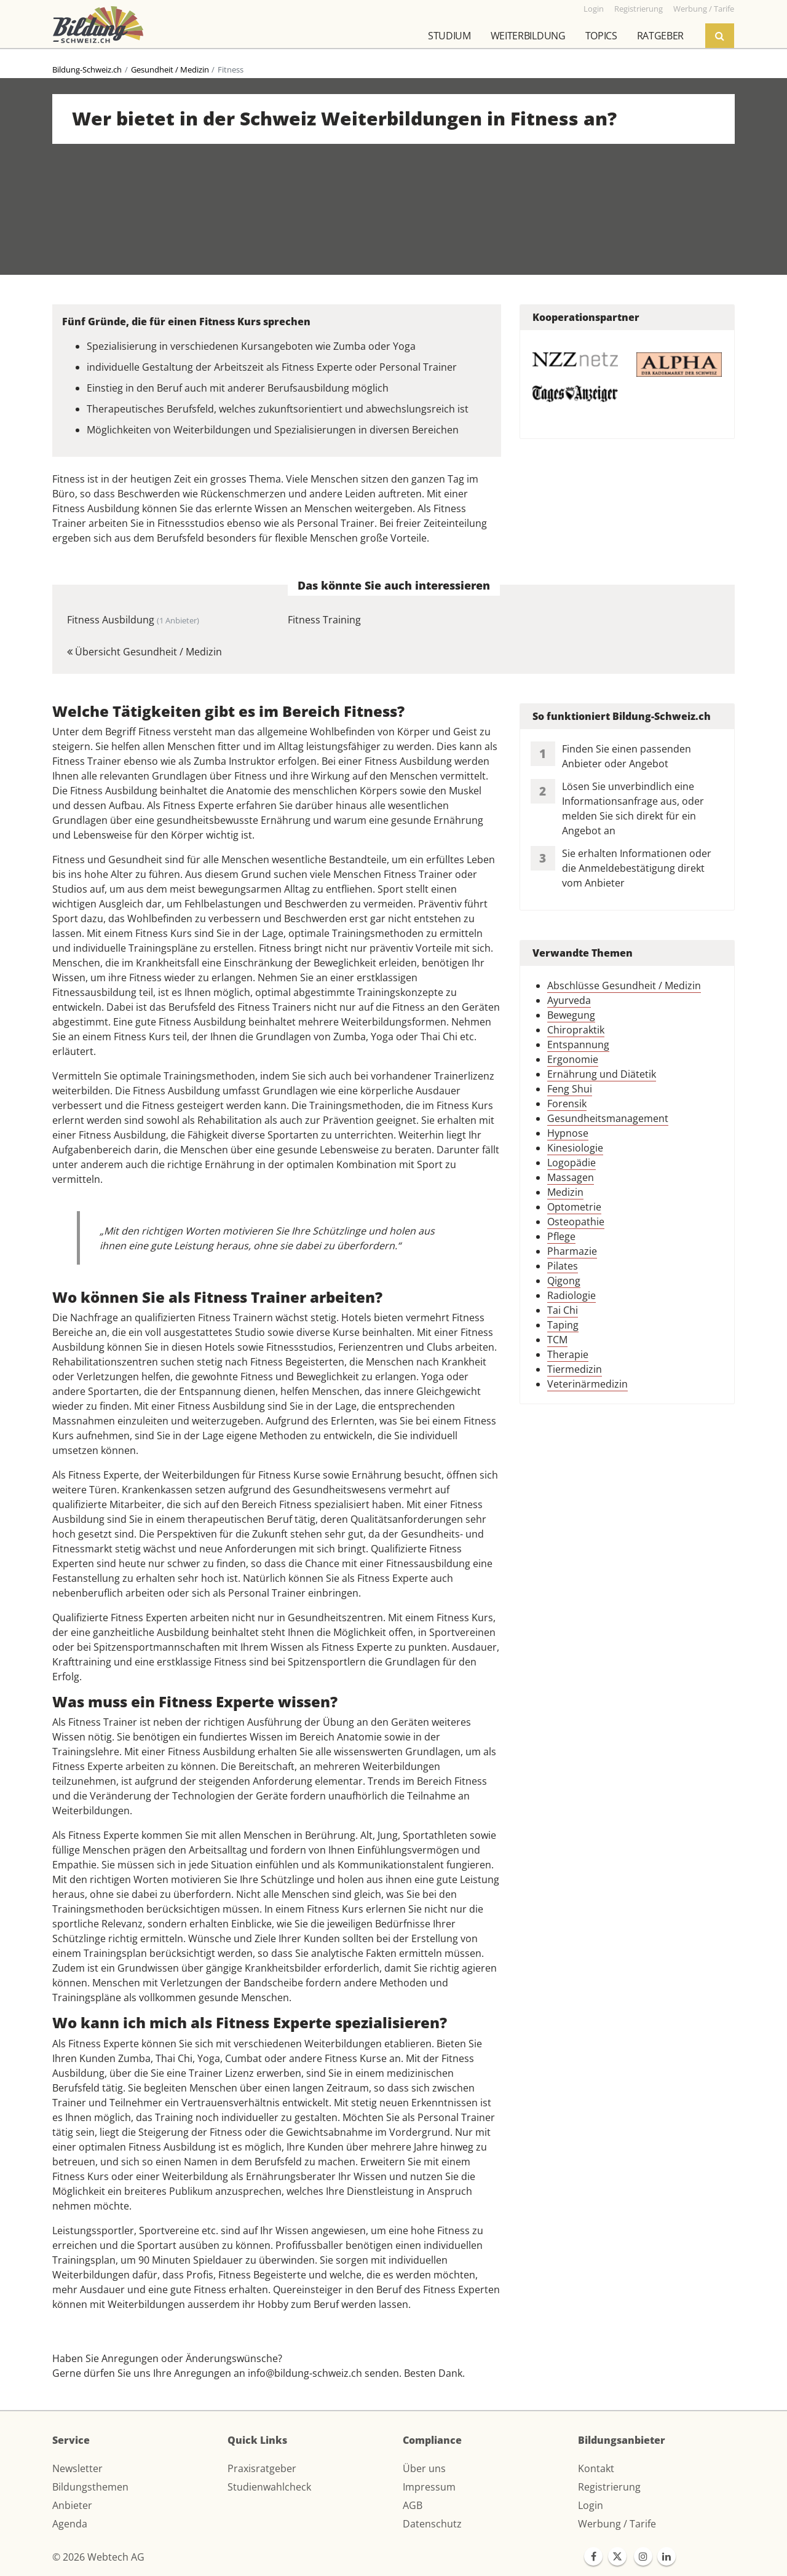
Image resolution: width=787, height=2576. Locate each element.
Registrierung (609, 2487)
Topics (601, 35)
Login (590, 2505)
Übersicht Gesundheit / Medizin (144, 651)
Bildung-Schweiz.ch (87, 69)
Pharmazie (572, 1251)
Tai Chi (562, 1310)
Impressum (429, 2487)
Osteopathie (575, 1221)
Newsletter (77, 2468)
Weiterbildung (528, 35)
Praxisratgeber (261, 2468)
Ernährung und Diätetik (601, 1074)
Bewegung (571, 1015)
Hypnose (567, 1133)
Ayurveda (569, 1000)
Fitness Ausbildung (133, 619)
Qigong (563, 1280)
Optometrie (574, 1207)
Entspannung (578, 1044)
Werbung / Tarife (617, 2524)
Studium (449, 35)
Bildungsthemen (90, 2487)
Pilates (562, 1266)
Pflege (561, 1236)
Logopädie (571, 1162)
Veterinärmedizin (587, 1384)
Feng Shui (569, 1089)
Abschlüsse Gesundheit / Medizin (624, 985)
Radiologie (571, 1295)
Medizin (565, 1192)
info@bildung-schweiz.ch (305, 2373)
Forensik (567, 1103)
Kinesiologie (575, 1148)
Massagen (570, 1177)
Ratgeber (660, 35)
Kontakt (596, 2468)
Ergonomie (572, 1059)
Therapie (567, 1354)
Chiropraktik (575, 1030)
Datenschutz (432, 2524)
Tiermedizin (574, 1369)
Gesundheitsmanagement (607, 1118)
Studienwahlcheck (269, 2487)
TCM (557, 1339)
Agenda (69, 2524)
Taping (563, 1325)
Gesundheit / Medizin (170, 69)
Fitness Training (324, 619)
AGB (412, 2505)
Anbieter (72, 2505)
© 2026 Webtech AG (98, 2557)
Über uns (424, 2468)
